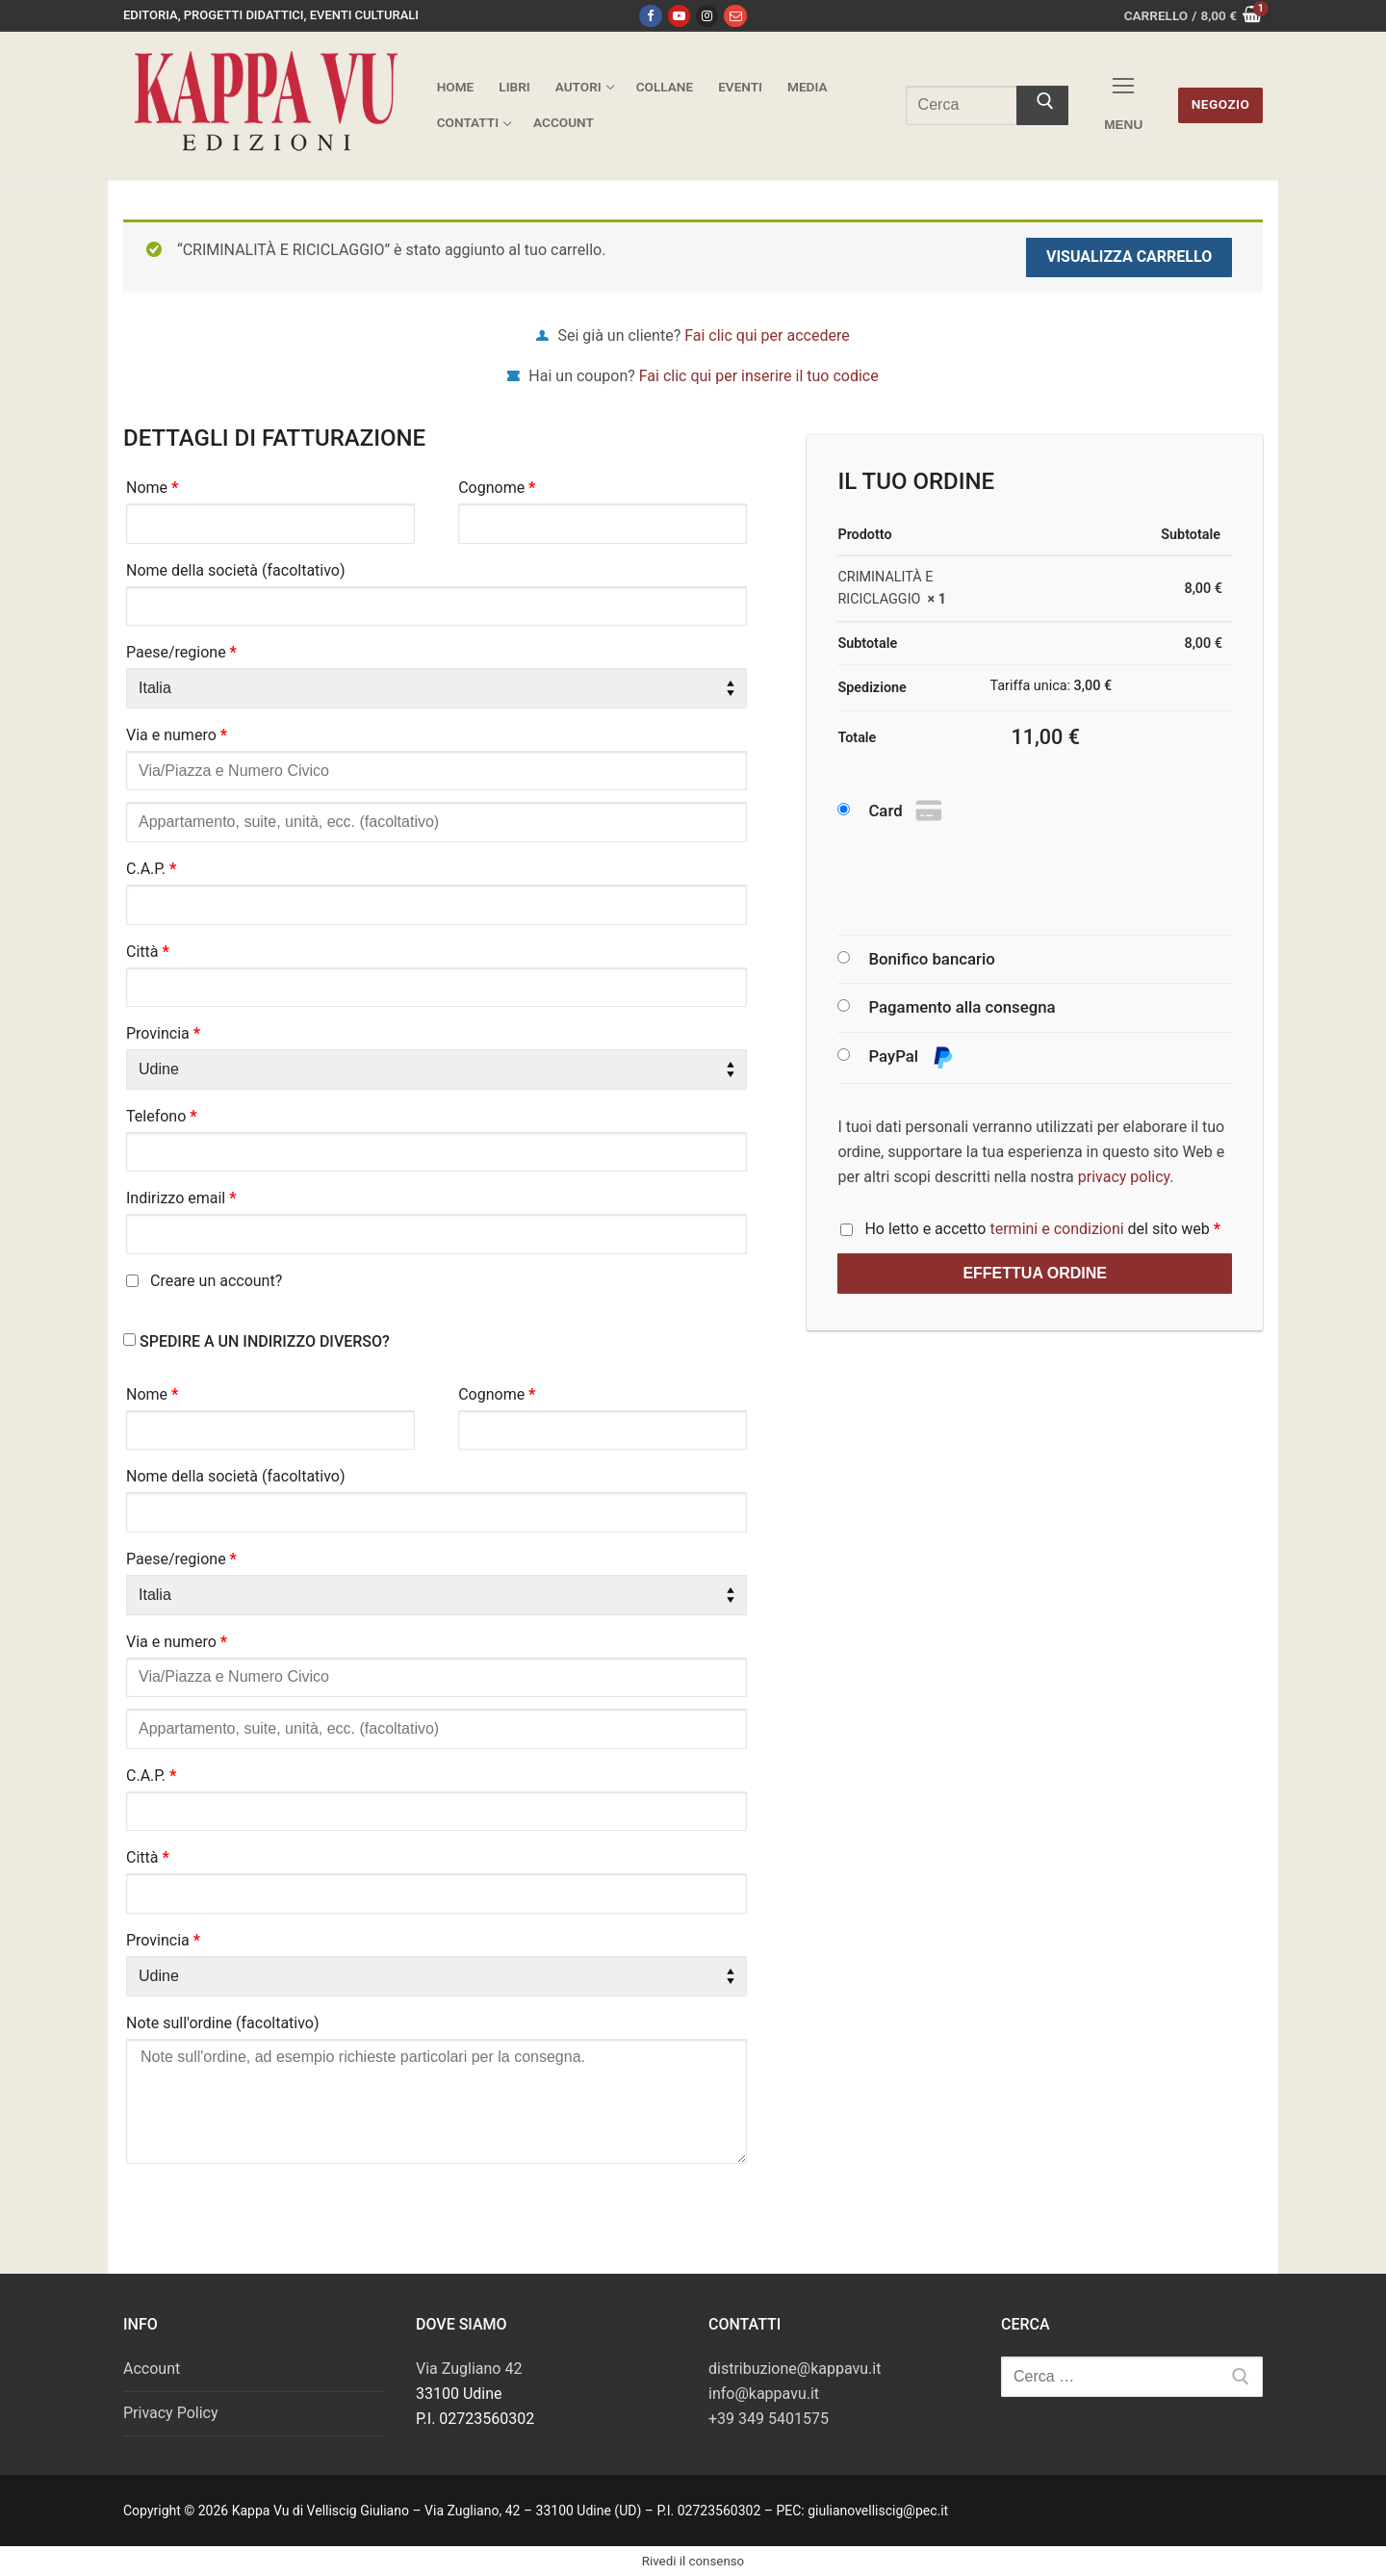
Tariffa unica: (1050, 686)
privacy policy (1124, 1177)
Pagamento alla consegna (961, 1007)
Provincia (163, 1033)
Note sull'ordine (223, 2023)
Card (907, 811)
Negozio (1221, 104)
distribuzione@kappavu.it (794, 2368)
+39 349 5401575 (768, 2418)
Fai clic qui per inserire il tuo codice (759, 376)
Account (151, 2368)
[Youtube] (679, 16)
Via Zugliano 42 (469, 2368)
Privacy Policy (170, 2413)
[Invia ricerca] (1042, 106)
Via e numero (176, 735)
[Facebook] (650, 16)
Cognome (496, 487)
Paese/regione (181, 652)
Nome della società (236, 570)
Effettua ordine (1034, 1273)
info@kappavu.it (763, 2393)
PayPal (910, 1057)
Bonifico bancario (931, 958)
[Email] (735, 16)
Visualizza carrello (1129, 256)
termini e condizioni (1056, 1229)
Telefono (161, 1116)
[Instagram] (707, 16)
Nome (152, 487)
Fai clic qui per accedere (766, 335)
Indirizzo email (181, 1198)
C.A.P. (151, 869)
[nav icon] (1123, 105)
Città (147, 951)
